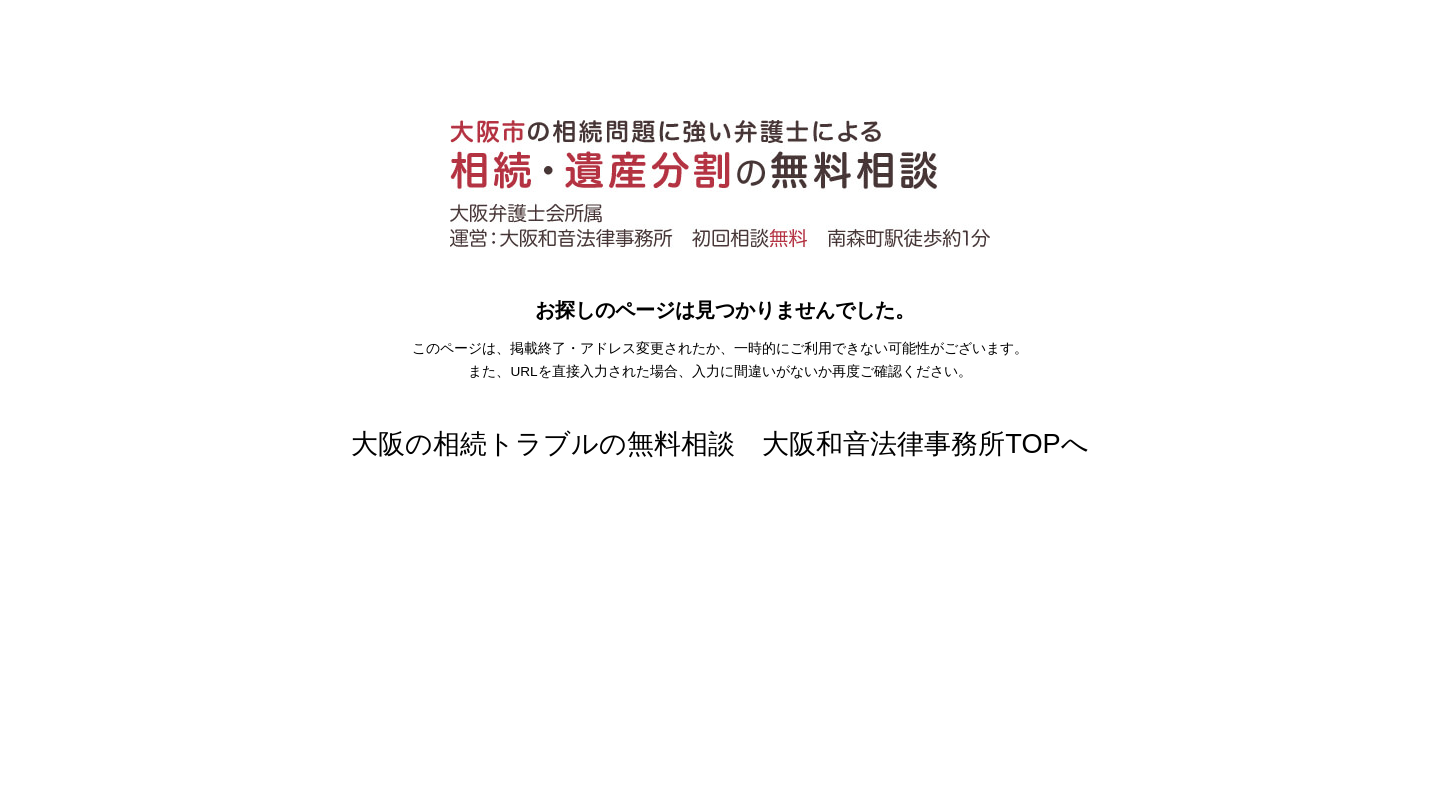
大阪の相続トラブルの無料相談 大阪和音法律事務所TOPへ (719, 443)
